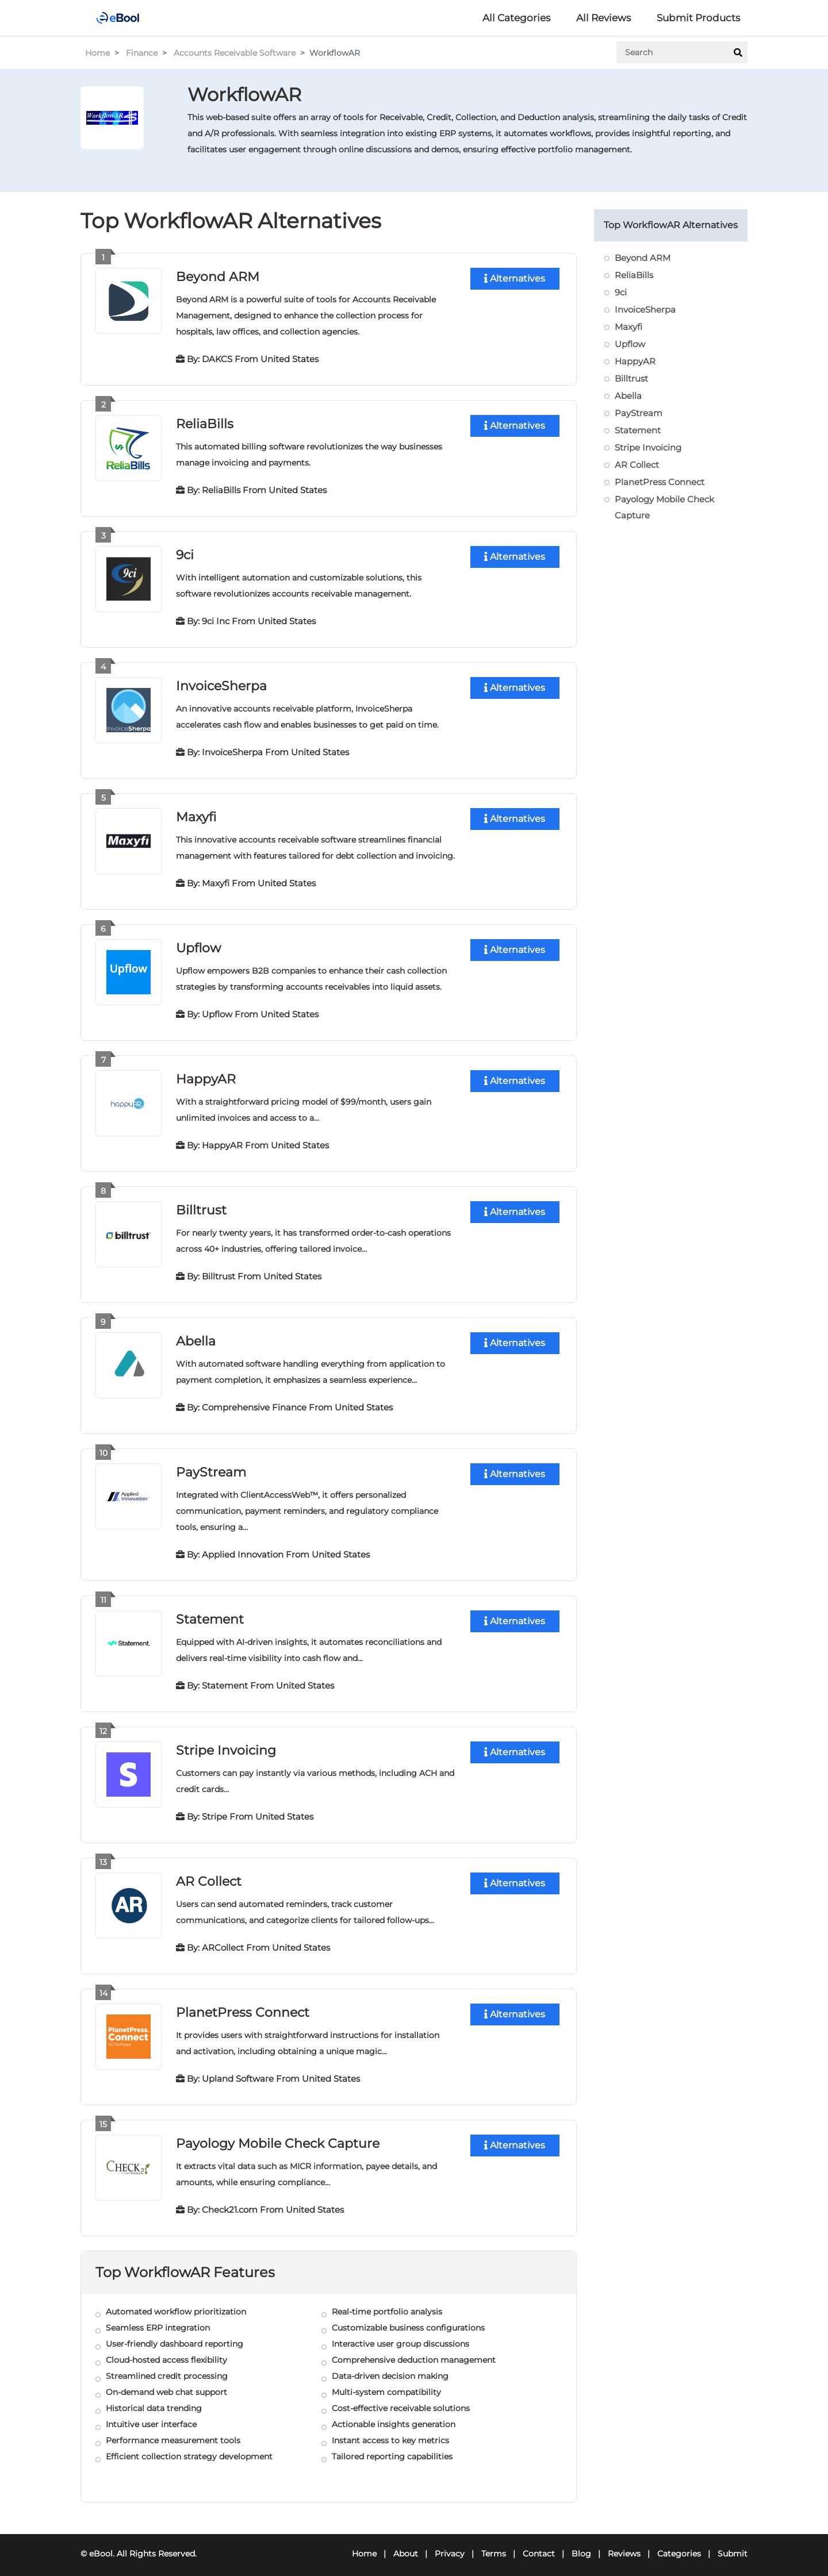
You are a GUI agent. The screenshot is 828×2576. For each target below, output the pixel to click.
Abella (196, 1336)
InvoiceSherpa (221, 683)
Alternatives (514, 278)
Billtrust (201, 1205)
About (405, 2545)
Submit (732, 2545)
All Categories (516, 18)
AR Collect (208, 1874)
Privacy (450, 2545)
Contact (539, 2545)
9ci (185, 553)
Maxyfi (196, 814)
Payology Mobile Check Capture (277, 2135)
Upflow (198, 944)
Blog (581, 2545)
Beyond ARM (217, 276)
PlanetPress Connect (242, 2004)
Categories (679, 2545)
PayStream (211, 1466)
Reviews (624, 2545)
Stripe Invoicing (226, 1743)
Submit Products (698, 18)
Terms (493, 2545)
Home (97, 53)
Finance (142, 53)
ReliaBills (204, 422)
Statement (210, 1613)
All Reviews (603, 18)
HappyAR (206, 1075)
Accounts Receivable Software (235, 53)
